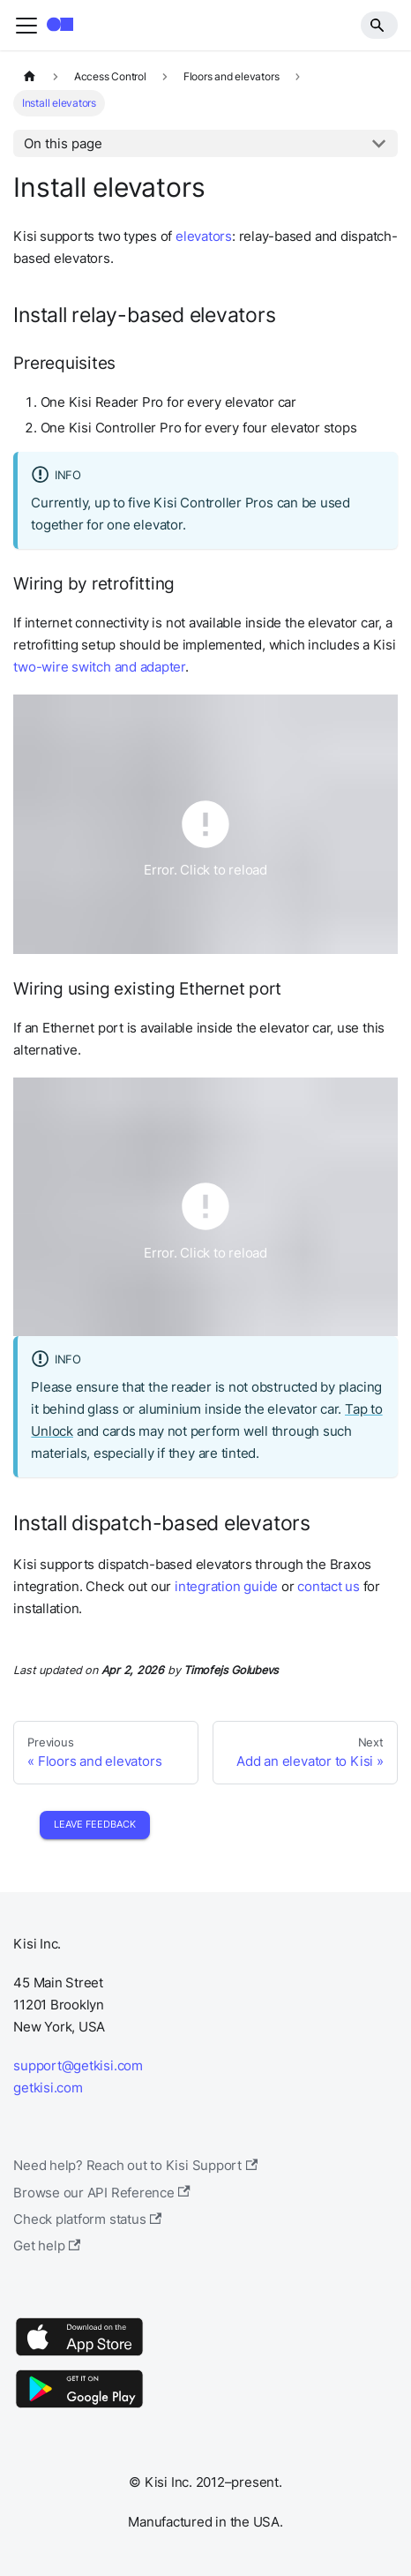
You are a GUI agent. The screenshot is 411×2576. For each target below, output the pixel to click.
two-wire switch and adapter (99, 666)
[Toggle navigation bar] (26, 25)
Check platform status (87, 2219)
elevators (204, 236)
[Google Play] (79, 2407)
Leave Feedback (95, 1824)
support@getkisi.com (78, 2065)
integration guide (226, 1586)
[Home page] (29, 77)
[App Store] (79, 2355)
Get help (46, 2245)
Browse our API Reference (102, 2192)
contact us (328, 1586)
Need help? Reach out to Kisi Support (135, 2165)
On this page (63, 143)
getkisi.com (47, 2087)
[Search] (379, 24)
